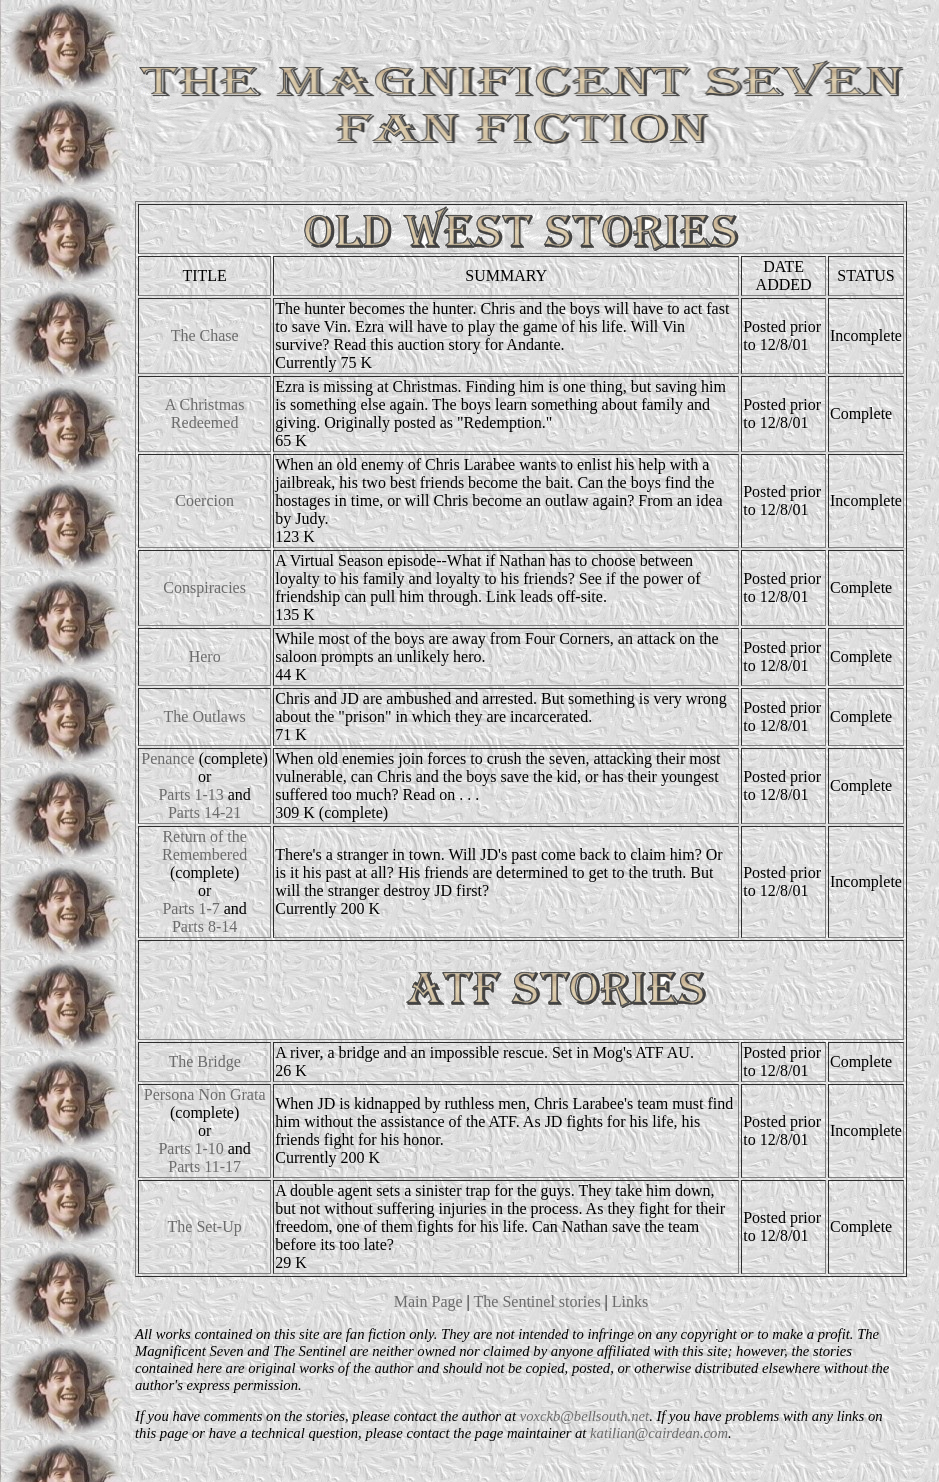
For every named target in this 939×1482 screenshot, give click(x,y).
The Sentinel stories (537, 1301)
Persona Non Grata (205, 1094)
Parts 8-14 (204, 926)
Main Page (428, 1301)
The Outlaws (205, 716)
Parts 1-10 (190, 1148)
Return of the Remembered (204, 845)
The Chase (205, 335)
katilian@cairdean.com (659, 1433)
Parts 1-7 (190, 908)
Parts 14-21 (204, 812)
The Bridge (204, 1061)
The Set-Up (205, 1226)
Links (630, 1301)
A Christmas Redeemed (205, 413)
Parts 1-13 (190, 794)
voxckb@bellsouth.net (584, 1416)
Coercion (204, 500)
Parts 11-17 (204, 1166)
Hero (205, 656)
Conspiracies (204, 587)
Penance (167, 758)
